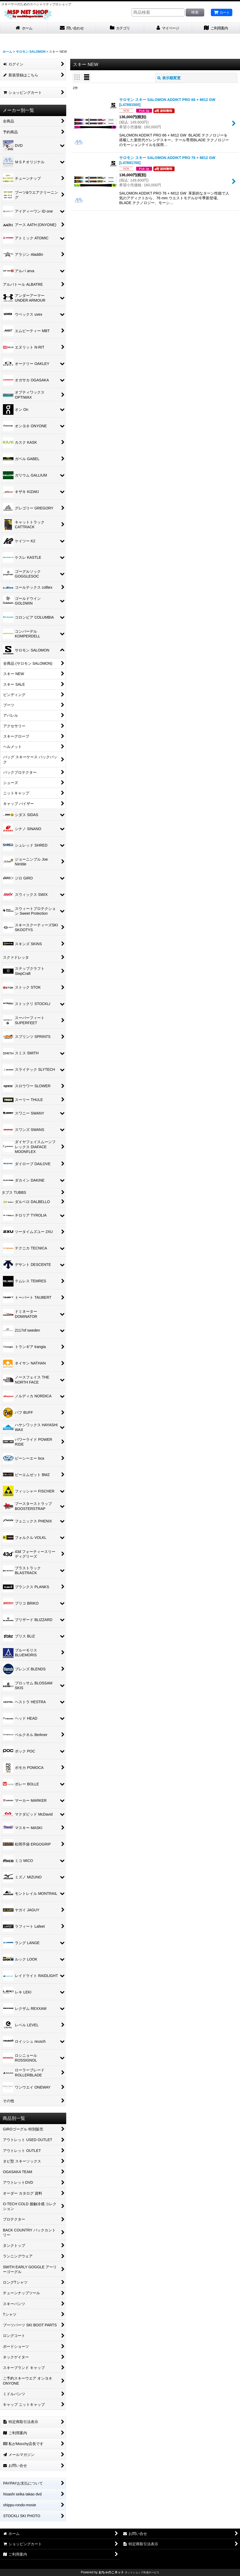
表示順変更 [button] (169, 78)
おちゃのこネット (111, 2572)
